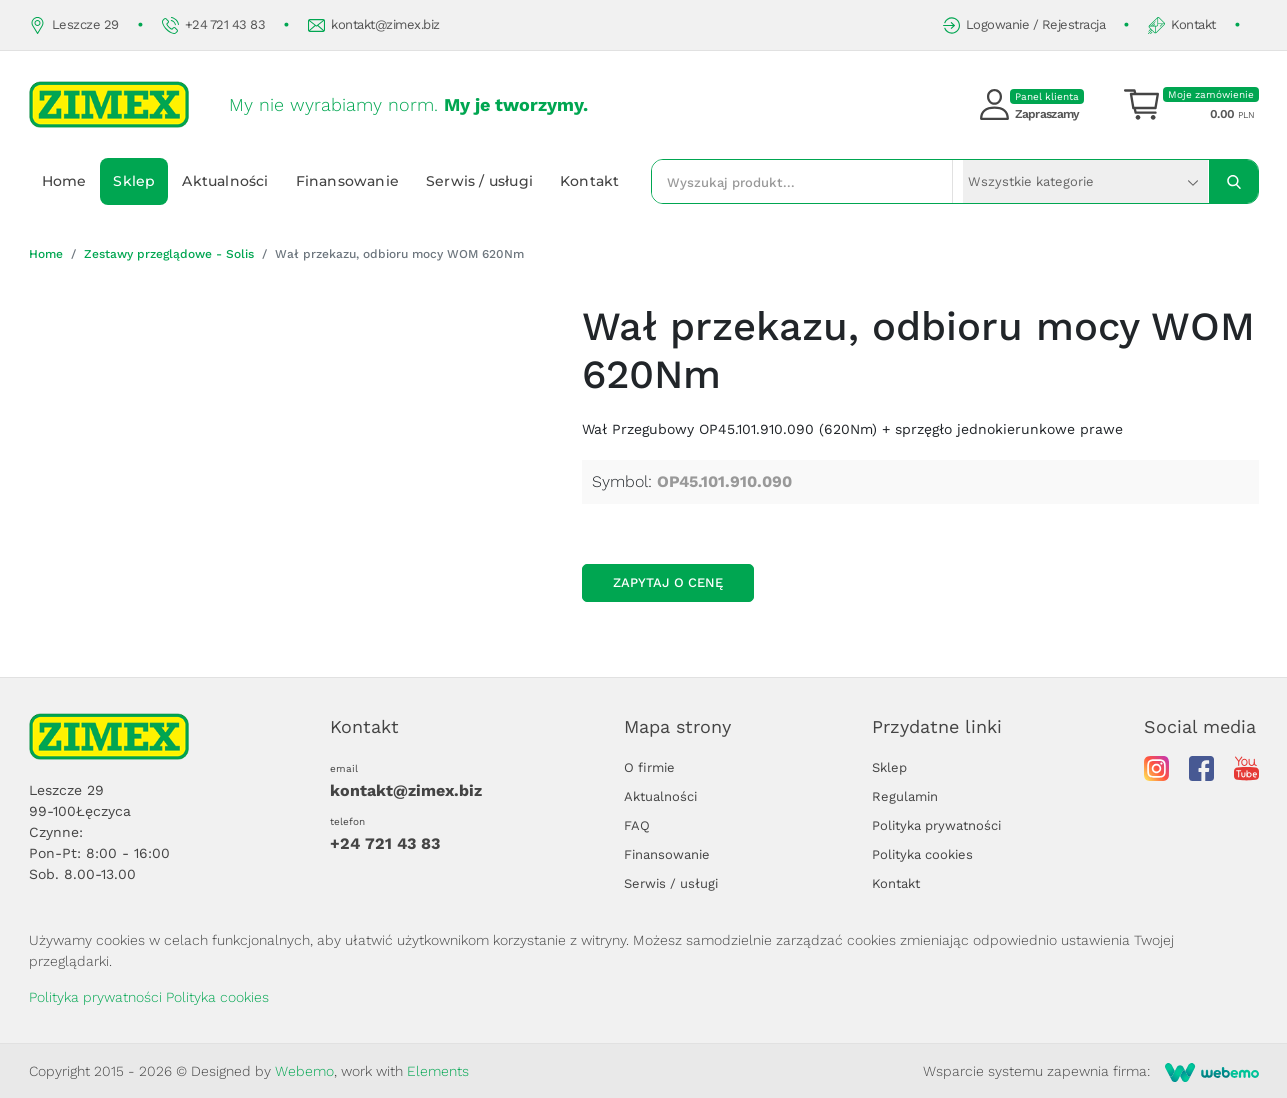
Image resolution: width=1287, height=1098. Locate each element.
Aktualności (225, 181)
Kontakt (1182, 25)
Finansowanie (347, 181)
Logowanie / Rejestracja (1024, 25)
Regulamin (905, 796)
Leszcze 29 (74, 25)
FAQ (637, 825)
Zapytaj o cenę (668, 582)
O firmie (649, 767)
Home (64, 181)
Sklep (134, 181)
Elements (438, 1071)
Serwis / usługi (479, 181)
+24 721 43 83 (214, 25)
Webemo (304, 1071)
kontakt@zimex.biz (374, 25)
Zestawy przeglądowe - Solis (169, 254)
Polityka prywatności (936, 825)
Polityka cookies (922, 854)
